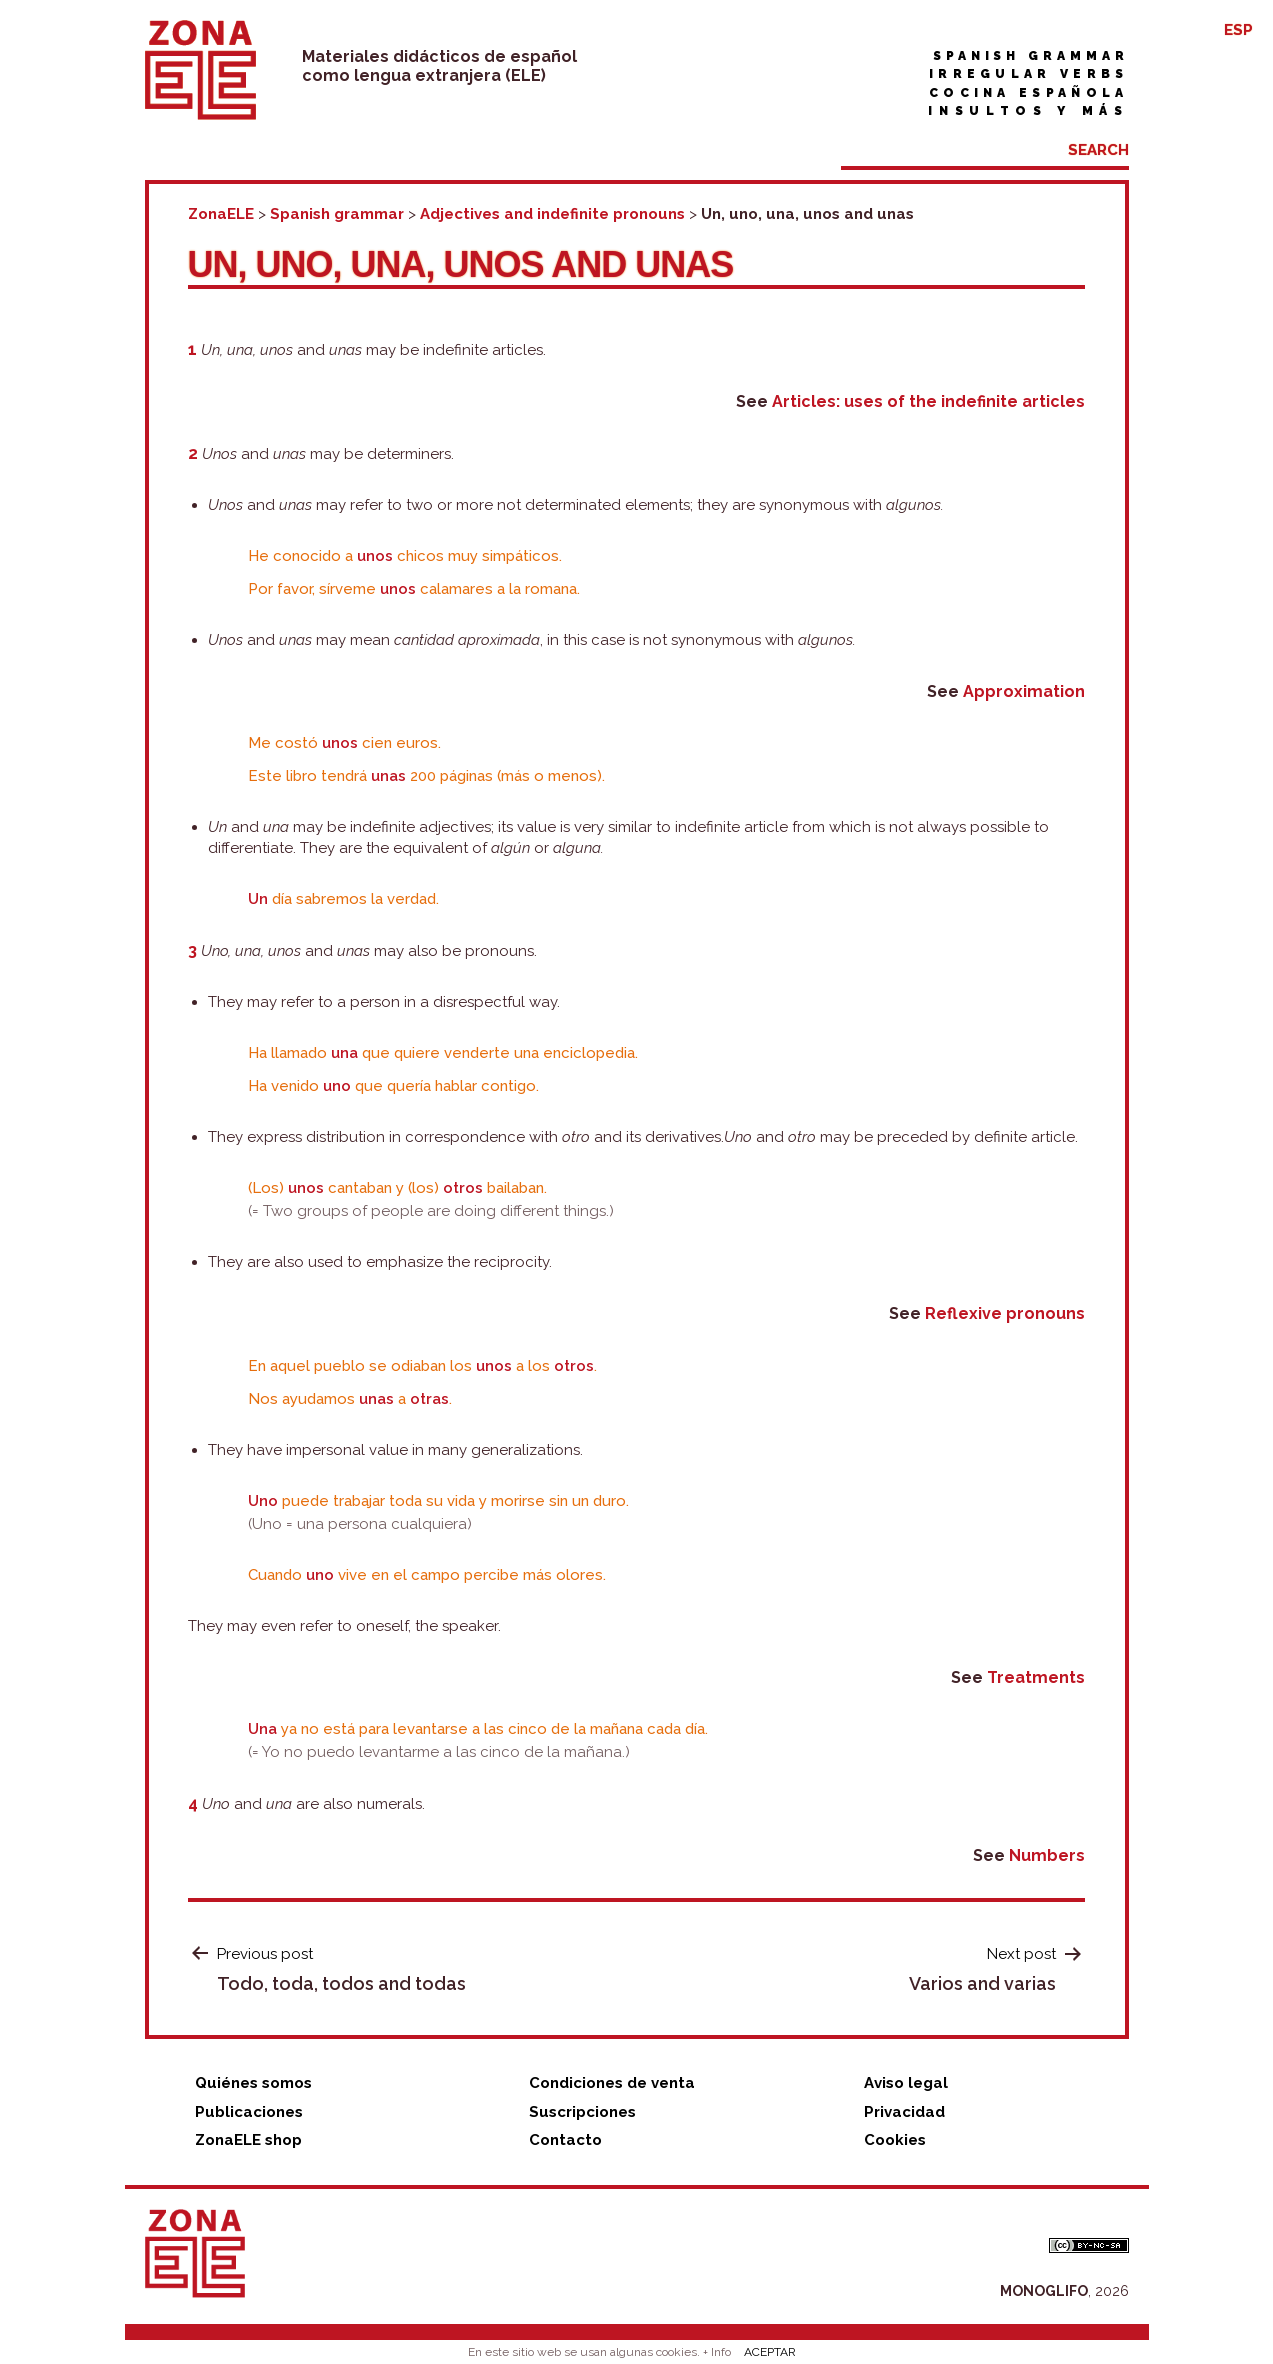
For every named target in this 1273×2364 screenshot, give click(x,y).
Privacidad (904, 2112)
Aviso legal (906, 2083)
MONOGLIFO (1044, 2291)
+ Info (717, 2352)
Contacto (565, 2140)
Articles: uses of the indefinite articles (928, 401)
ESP (1238, 30)
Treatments (1036, 1677)
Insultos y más (1028, 111)
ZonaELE (221, 214)
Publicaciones (249, 2112)
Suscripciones (582, 2112)
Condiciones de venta (612, 2083)
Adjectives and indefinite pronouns (552, 214)
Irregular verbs (1029, 74)
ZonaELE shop (248, 2140)
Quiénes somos (253, 2083)
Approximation (1024, 691)
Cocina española (1029, 93)
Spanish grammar (1031, 56)
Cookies (895, 2140)
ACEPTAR (770, 2352)
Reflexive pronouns (1005, 1313)
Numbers (1047, 1855)
